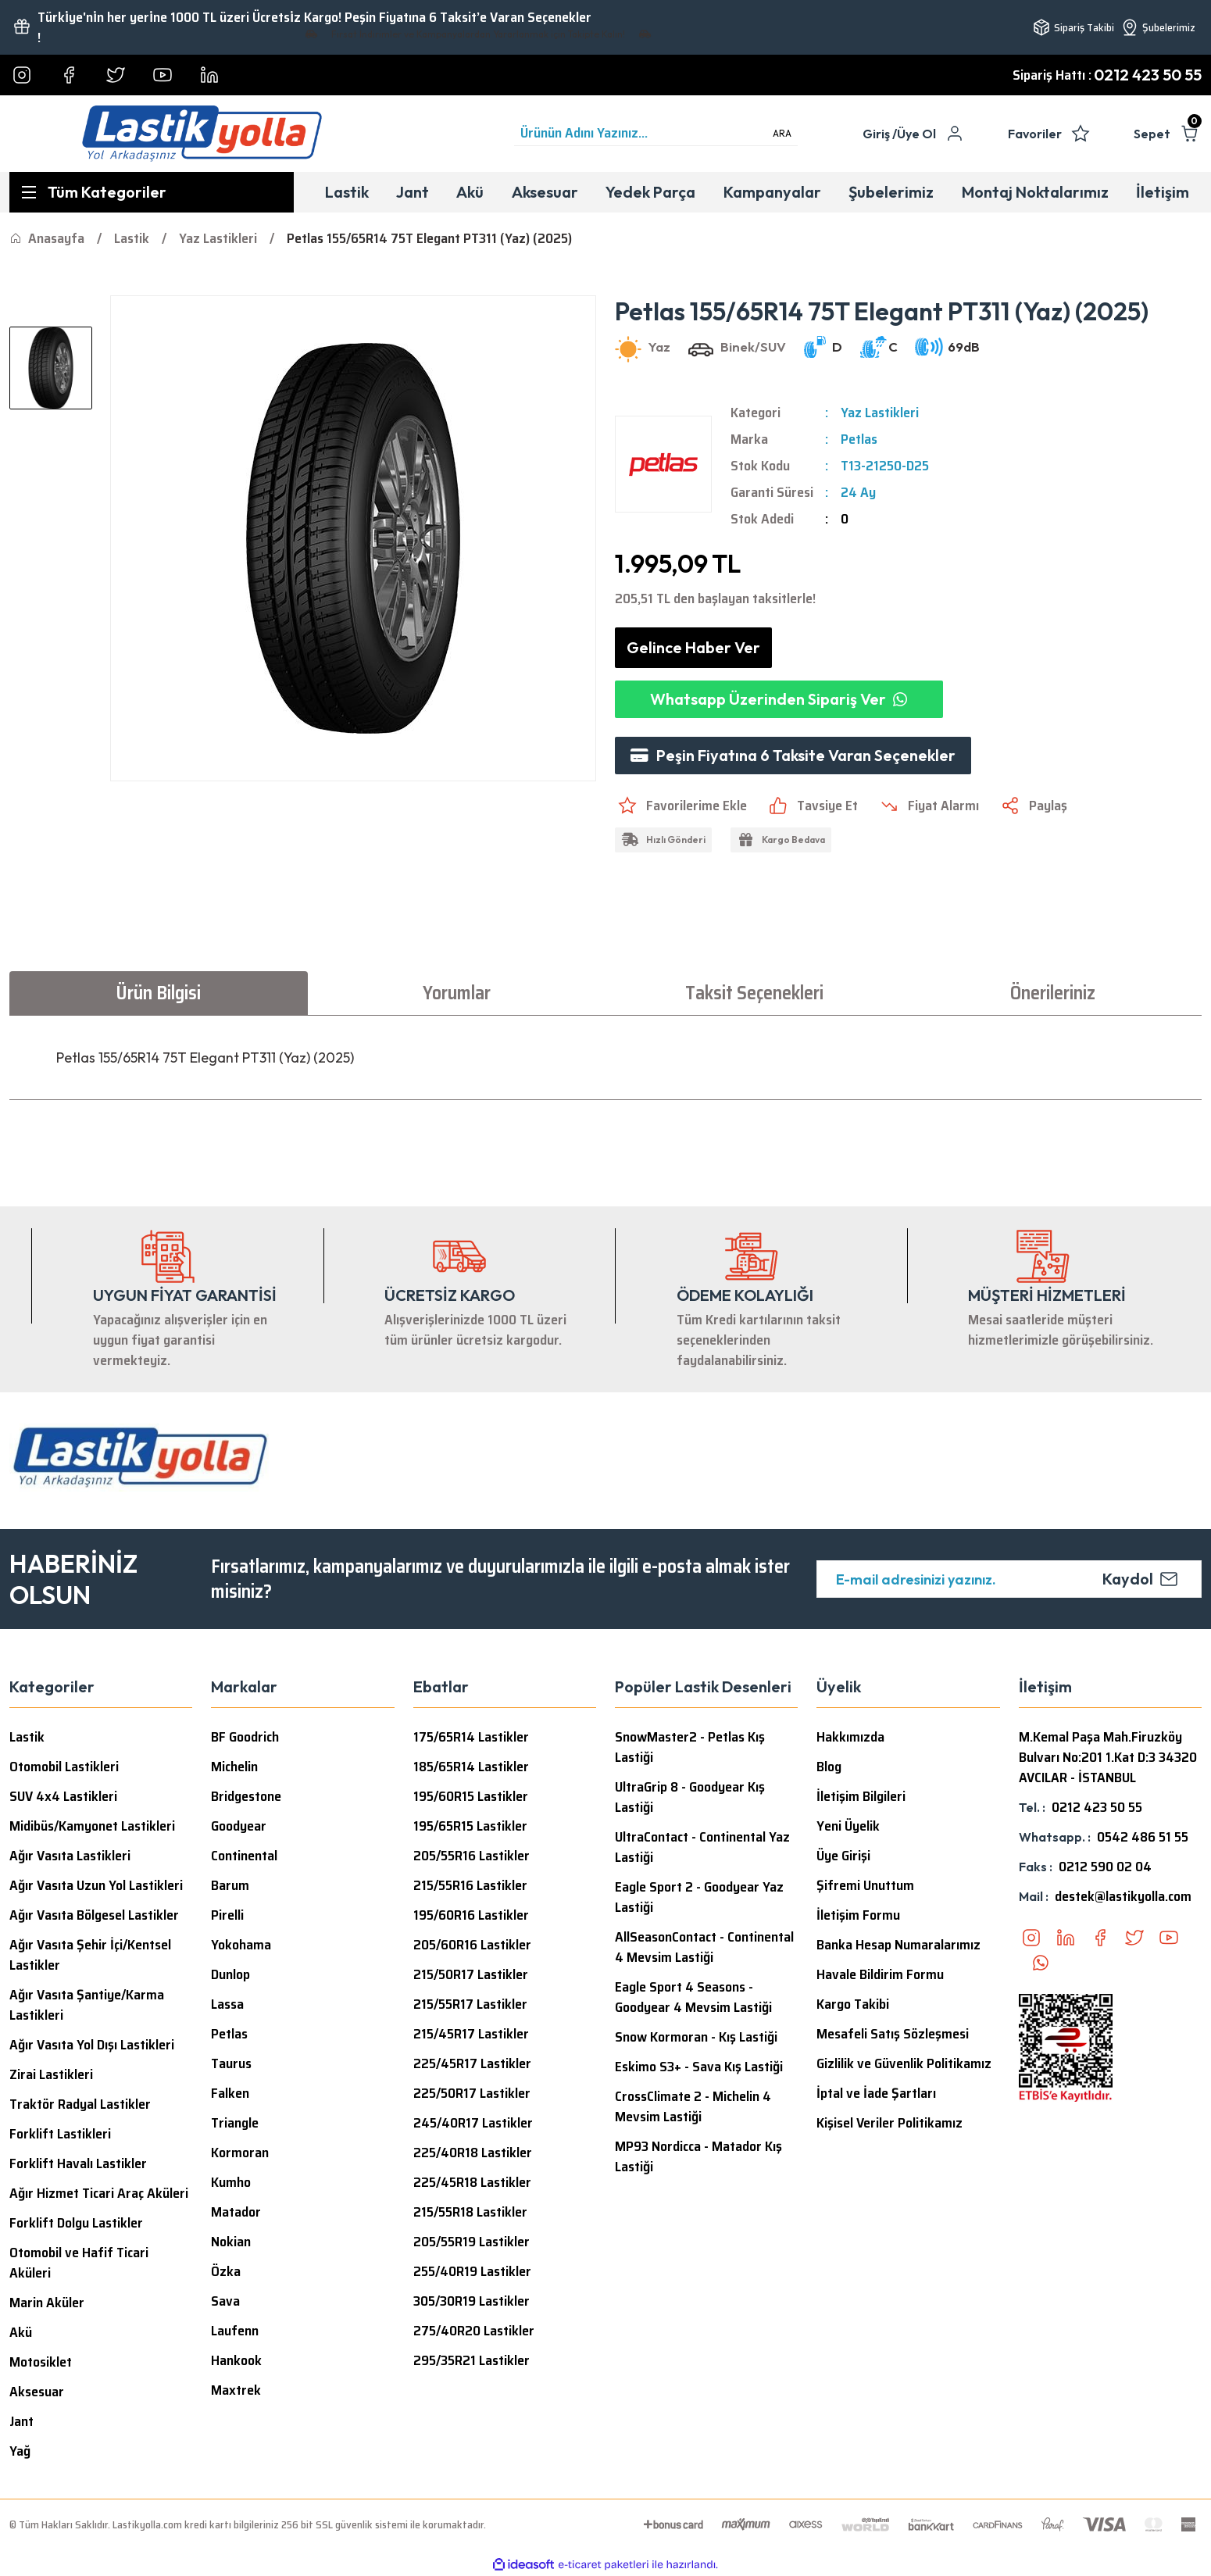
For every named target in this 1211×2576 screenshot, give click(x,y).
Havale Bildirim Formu (880, 1974)
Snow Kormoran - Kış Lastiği (696, 2037)
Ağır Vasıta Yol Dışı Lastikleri (91, 2045)
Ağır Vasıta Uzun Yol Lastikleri (96, 1885)
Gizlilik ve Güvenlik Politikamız (903, 2063)
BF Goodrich (245, 1737)
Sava (225, 2301)
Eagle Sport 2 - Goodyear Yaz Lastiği (699, 1897)
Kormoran (240, 2152)
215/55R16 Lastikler (470, 1885)
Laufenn (235, 2331)
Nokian (231, 2241)
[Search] (656, 133)
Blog (828, 1766)
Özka (226, 2271)
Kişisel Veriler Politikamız (889, 2123)
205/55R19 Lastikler (471, 2241)
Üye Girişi (843, 1855)
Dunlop (230, 1974)
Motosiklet (40, 2362)
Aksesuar (36, 2391)
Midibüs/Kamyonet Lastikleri (92, 1826)
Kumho (231, 2182)
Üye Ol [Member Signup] (916, 133)
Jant (21, 2421)
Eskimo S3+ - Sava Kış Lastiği (699, 2066)
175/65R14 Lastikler (471, 1737)
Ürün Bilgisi (158, 993)
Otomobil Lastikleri (64, 1766)
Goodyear (238, 1826)
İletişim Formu (858, 1915)
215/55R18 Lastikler (470, 2212)
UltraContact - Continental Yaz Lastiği (702, 1847)
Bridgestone (246, 1796)
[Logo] (202, 134)
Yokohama (241, 1945)
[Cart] (1168, 133)
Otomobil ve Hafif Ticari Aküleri (78, 2262)
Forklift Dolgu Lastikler (76, 2223)
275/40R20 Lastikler (473, 2331)
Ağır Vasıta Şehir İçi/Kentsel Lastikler (90, 1955)
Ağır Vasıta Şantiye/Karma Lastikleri (86, 2005)
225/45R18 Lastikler (472, 2182)
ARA (782, 133)
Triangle (235, 2123)
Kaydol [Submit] (1140, 1578)
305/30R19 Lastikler (471, 2301)
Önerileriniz (1052, 993)
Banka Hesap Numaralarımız (898, 1945)
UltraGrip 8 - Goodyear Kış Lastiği (690, 1797)
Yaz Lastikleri (880, 412)
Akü (20, 2332)
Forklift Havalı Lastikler (78, 2163)
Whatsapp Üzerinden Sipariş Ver (779, 699)
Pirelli (227, 1915)
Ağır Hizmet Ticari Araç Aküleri (98, 2193)
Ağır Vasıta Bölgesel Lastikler (94, 1915)
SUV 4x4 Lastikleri (63, 1796)
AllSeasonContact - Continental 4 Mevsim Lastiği (704, 1947)
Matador (236, 2212)
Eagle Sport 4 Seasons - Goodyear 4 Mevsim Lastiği (693, 1997)
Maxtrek (236, 2390)
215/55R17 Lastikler (470, 2004)
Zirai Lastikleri (51, 2074)
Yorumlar (457, 993)
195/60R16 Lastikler (471, 1915)
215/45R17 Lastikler (471, 2034)
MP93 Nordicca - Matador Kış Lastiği (698, 2156)
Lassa (227, 2004)
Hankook (236, 2360)
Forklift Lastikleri (60, 2134)
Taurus (231, 2063)
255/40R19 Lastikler (472, 2271)
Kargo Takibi (852, 2004)
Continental (244, 1855)
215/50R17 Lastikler (470, 1974)
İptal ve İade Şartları (876, 2093)
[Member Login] (880, 133)
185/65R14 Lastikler (471, 1766)
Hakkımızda (850, 1737)
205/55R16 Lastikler (471, 1855)
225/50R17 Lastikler (471, 2093)
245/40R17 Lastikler (473, 2123)
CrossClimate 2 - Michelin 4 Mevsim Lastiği (693, 2106)
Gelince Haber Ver (693, 647)
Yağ (19, 2451)
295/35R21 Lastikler (471, 2360)
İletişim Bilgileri (861, 1796)
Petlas (859, 439)
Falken (230, 2093)
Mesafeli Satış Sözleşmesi (892, 2034)
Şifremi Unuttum (865, 1885)
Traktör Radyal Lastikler (80, 2104)
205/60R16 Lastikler (472, 1945)
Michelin (234, 1766)
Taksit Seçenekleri (754, 993)
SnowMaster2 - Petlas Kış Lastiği (690, 1747)
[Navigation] (151, 192)
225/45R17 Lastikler (472, 2063)
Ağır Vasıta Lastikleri (69, 1855)
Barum (230, 1885)
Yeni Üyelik (848, 1826)
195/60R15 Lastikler (470, 1796)
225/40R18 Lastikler (472, 2152)
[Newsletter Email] (1009, 1579)
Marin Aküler (46, 2302)
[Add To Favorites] (681, 805)
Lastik (27, 1737)
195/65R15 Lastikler (470, 1826)
